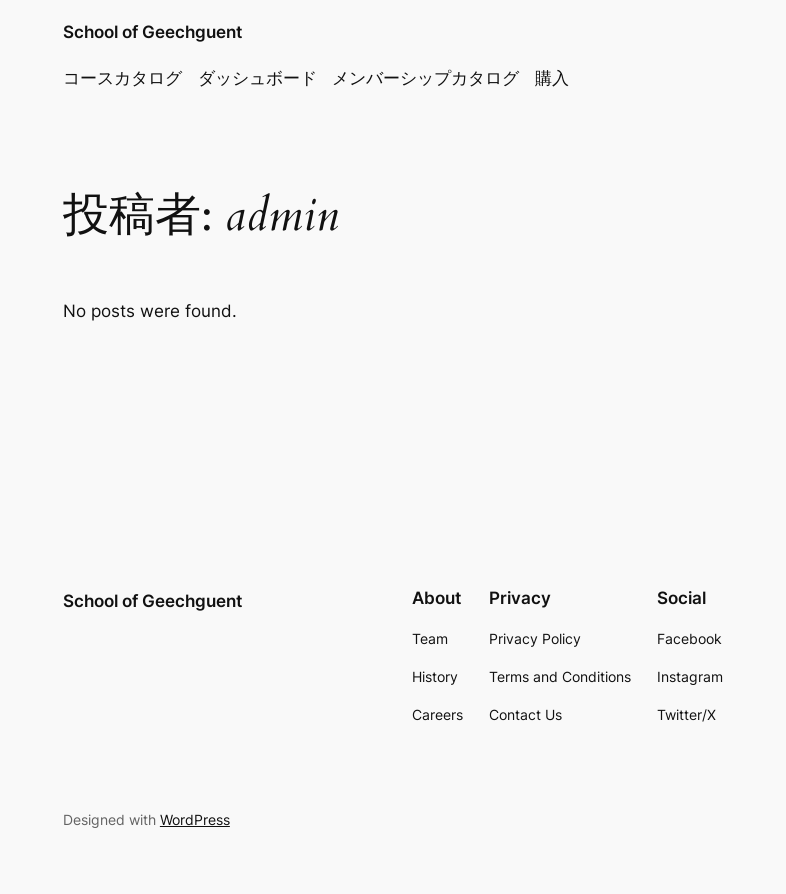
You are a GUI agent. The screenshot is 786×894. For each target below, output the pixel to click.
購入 (552, 78)
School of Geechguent (152, 32)
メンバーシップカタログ (425, 78)
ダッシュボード (257, 78)
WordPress (195, 819)
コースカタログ (122, 78)
